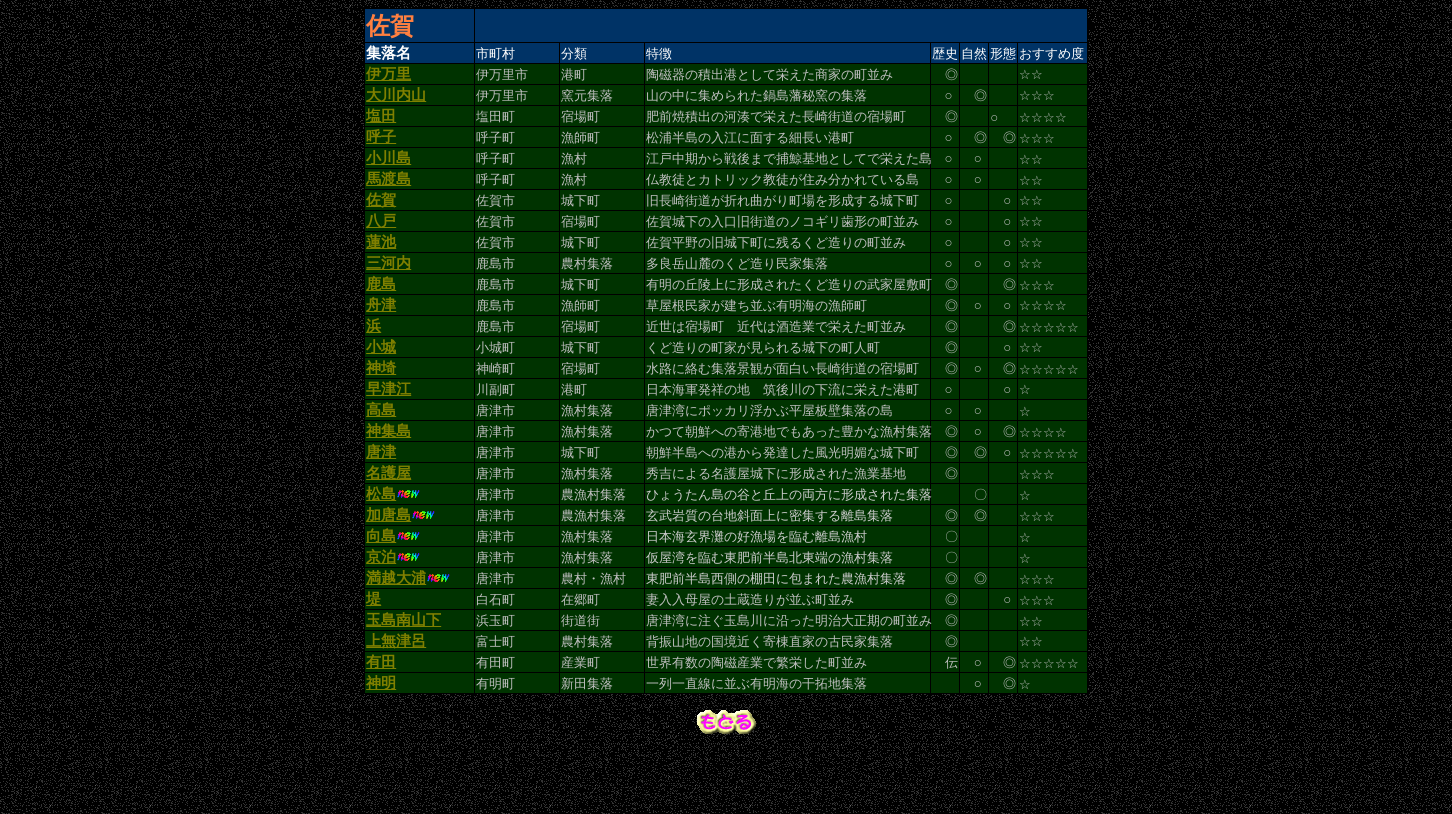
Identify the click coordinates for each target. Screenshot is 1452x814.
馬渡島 (388, 194)
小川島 (388, 171)
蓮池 (381, 263)
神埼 (381, 401)
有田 (381, 723)
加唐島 (388, 562)
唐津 (381, 493)
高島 (381, 447)
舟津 (381, 332)
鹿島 (381, 309)
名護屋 (388, 516)
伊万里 (388, 79)
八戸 (381, 240)
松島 (381, 539)
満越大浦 (396, 631)
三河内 (388, 286)
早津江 (388, 424)
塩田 (381, 125)
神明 (381, 746)
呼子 (381, 148)
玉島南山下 (403, 677)
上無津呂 (396, 700)
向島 (381, 585)
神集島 (388, 470)
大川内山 (396, 102)
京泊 (381, 608)
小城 (381, 378)
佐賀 (381, 217)
